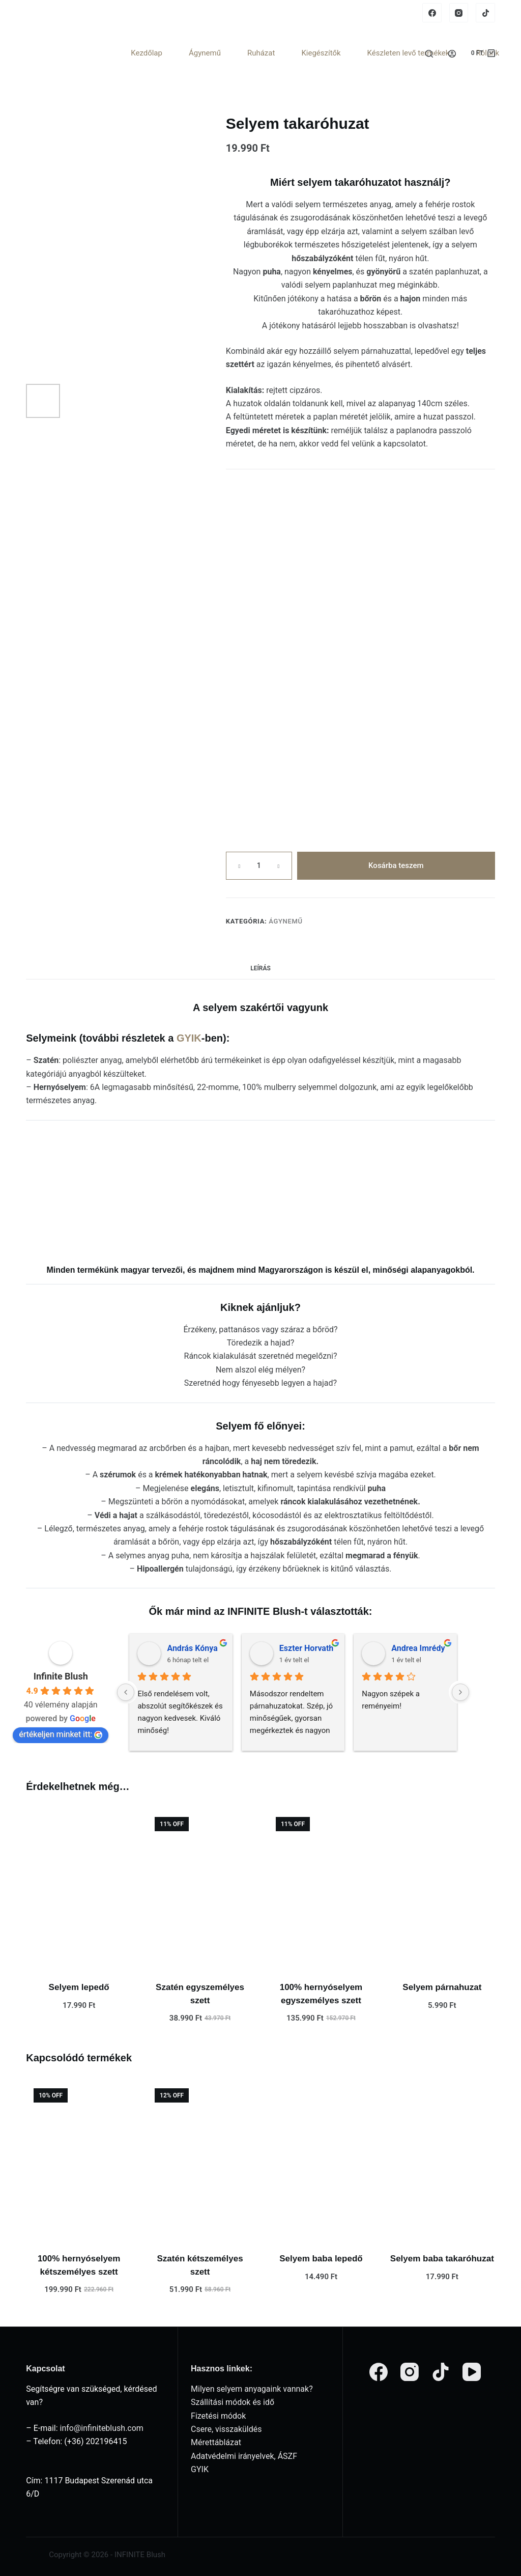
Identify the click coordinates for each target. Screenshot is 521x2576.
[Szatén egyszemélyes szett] (200, 1888)
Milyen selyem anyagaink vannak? (252, 2389)
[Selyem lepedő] (79, 1888)
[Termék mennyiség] (259, 866)
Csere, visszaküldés (226, 2429)
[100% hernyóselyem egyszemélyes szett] (321, 1888)
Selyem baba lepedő (320, 2258)
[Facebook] (432, 12)
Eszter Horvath (306, 1648)
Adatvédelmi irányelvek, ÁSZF (244, 2456)
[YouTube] (471, 2372)
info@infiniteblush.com (101, 2428)
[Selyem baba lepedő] (321, 2160)
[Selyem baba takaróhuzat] (442, 2160)
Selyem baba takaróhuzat (442, 2258)
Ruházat (261, 53)
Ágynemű (205, 53)
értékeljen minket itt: (60, 1734)
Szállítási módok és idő (232, 2402)
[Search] (429, 54)
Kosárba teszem (395, 865)
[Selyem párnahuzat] (442, 1888)
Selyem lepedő (79, 1987)
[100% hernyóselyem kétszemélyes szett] (79, 2160)
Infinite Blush (61, 1676)
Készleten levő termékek (408, 53)
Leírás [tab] (260, 968)
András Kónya (192, 1648)
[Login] (452, 54)
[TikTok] (485, 12)
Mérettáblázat (216, 2442)
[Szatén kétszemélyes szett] (200, 2160)
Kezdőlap (146, 53)
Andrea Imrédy (418, 1648)
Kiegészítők (320, 53)
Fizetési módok (218, 2416)
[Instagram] (459, 12)
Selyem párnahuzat (441, 1987)
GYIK (189, 1038)
